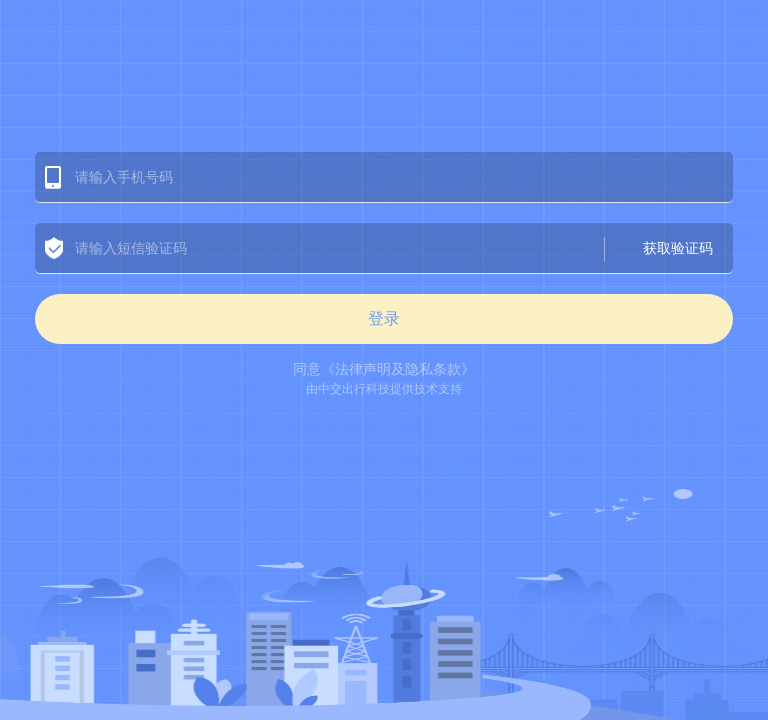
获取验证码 (678, 248)
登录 (384, 318)
